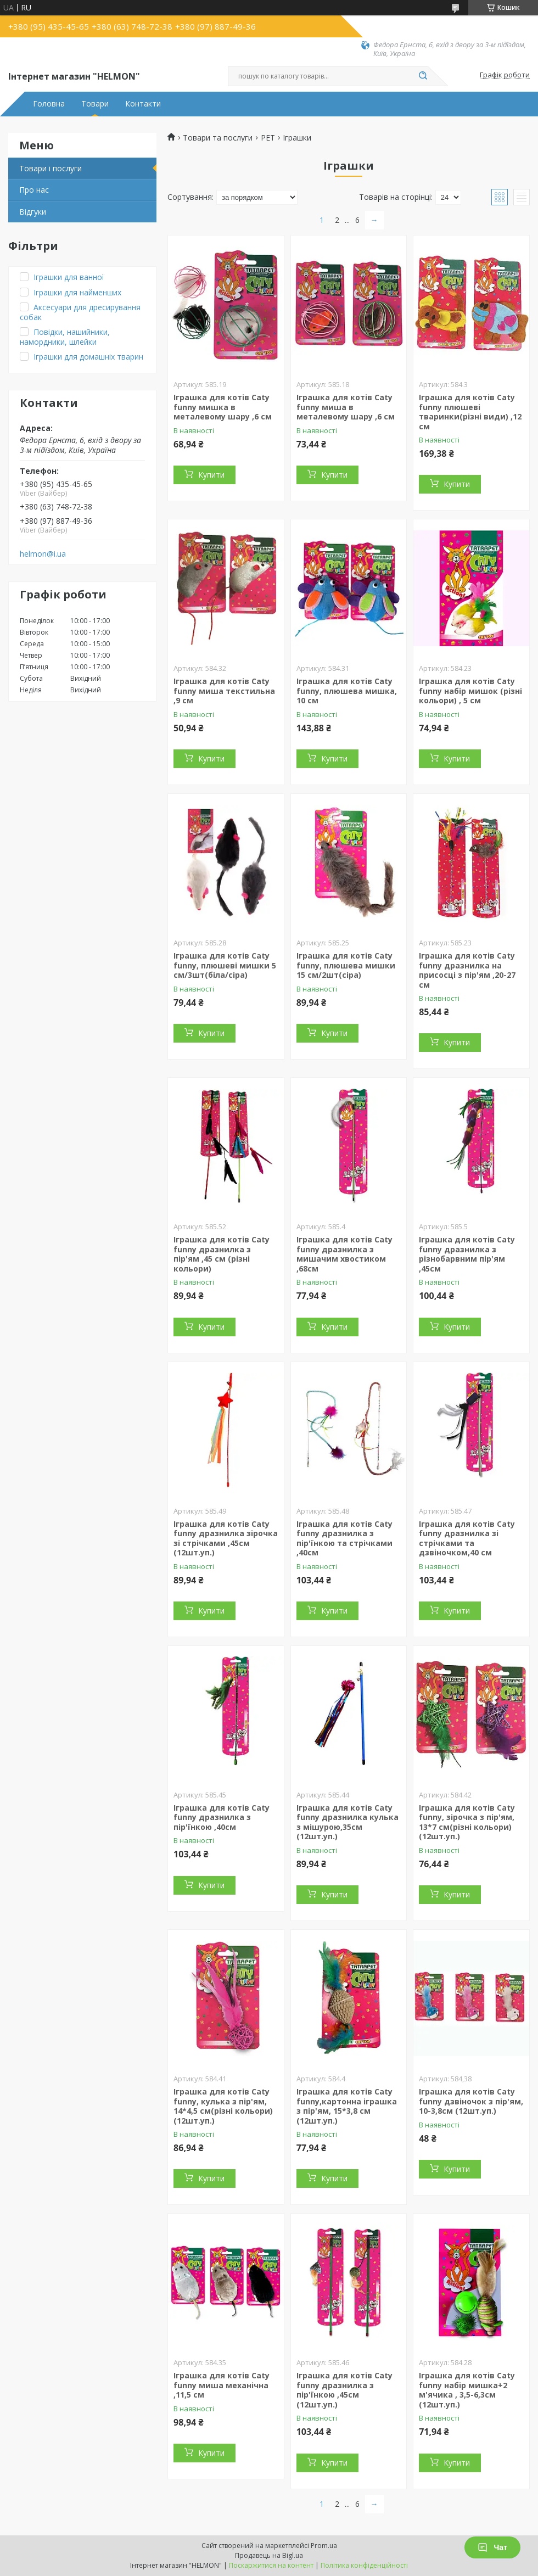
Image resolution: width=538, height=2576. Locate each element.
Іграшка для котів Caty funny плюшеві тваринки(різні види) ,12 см (470, 412)
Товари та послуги (218, 138)
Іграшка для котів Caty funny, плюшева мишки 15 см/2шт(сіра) (345, 965)
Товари (95, 104)
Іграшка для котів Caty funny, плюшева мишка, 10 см (346, 690)
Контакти (143, 104)
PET (268, 138)
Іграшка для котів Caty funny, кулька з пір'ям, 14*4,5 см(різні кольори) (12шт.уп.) (223, 2106)
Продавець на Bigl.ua (269, 2555)
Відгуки (32, 211)
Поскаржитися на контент (271, 2565)
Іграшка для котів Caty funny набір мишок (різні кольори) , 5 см (470, 690)
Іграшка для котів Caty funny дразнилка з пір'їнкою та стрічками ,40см (344, 1538)
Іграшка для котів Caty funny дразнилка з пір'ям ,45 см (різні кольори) (221, 1254)
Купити (211, 474)
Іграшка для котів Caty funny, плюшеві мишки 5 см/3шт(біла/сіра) (224, 965)
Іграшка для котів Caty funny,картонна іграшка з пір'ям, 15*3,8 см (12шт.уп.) (346, 2106)
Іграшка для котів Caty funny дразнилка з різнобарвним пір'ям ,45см (467, 1254)
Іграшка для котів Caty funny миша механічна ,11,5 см (221, 2385)
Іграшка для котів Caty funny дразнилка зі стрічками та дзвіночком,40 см (467, 1538)
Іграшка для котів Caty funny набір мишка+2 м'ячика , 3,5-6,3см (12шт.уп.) (467, 2390)
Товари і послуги (50, 168)
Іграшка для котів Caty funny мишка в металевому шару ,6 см (222, 407)
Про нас (34, 189)
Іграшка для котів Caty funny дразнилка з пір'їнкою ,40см (221, 1817)
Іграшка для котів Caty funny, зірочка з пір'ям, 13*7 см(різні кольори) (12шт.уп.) (467, 1822)
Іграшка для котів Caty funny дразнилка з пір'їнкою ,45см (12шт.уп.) (344, 2390)
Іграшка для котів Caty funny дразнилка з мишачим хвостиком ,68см (344, 1254)
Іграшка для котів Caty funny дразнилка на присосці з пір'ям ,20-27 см (467, 970)
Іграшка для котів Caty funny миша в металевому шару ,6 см (345, 407)
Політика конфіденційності (364, 2565)
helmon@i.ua (43, 554)
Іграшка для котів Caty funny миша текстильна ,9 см (224, 690)
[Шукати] (423, 76)
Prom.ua (324, 2545)
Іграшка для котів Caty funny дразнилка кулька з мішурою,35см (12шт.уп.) (347, 1822)
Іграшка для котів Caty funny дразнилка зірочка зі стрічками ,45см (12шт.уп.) (225, 1538)
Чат (492, 2547)
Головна (49, 104)
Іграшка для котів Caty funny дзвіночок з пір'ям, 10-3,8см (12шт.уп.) (471, 2101)
